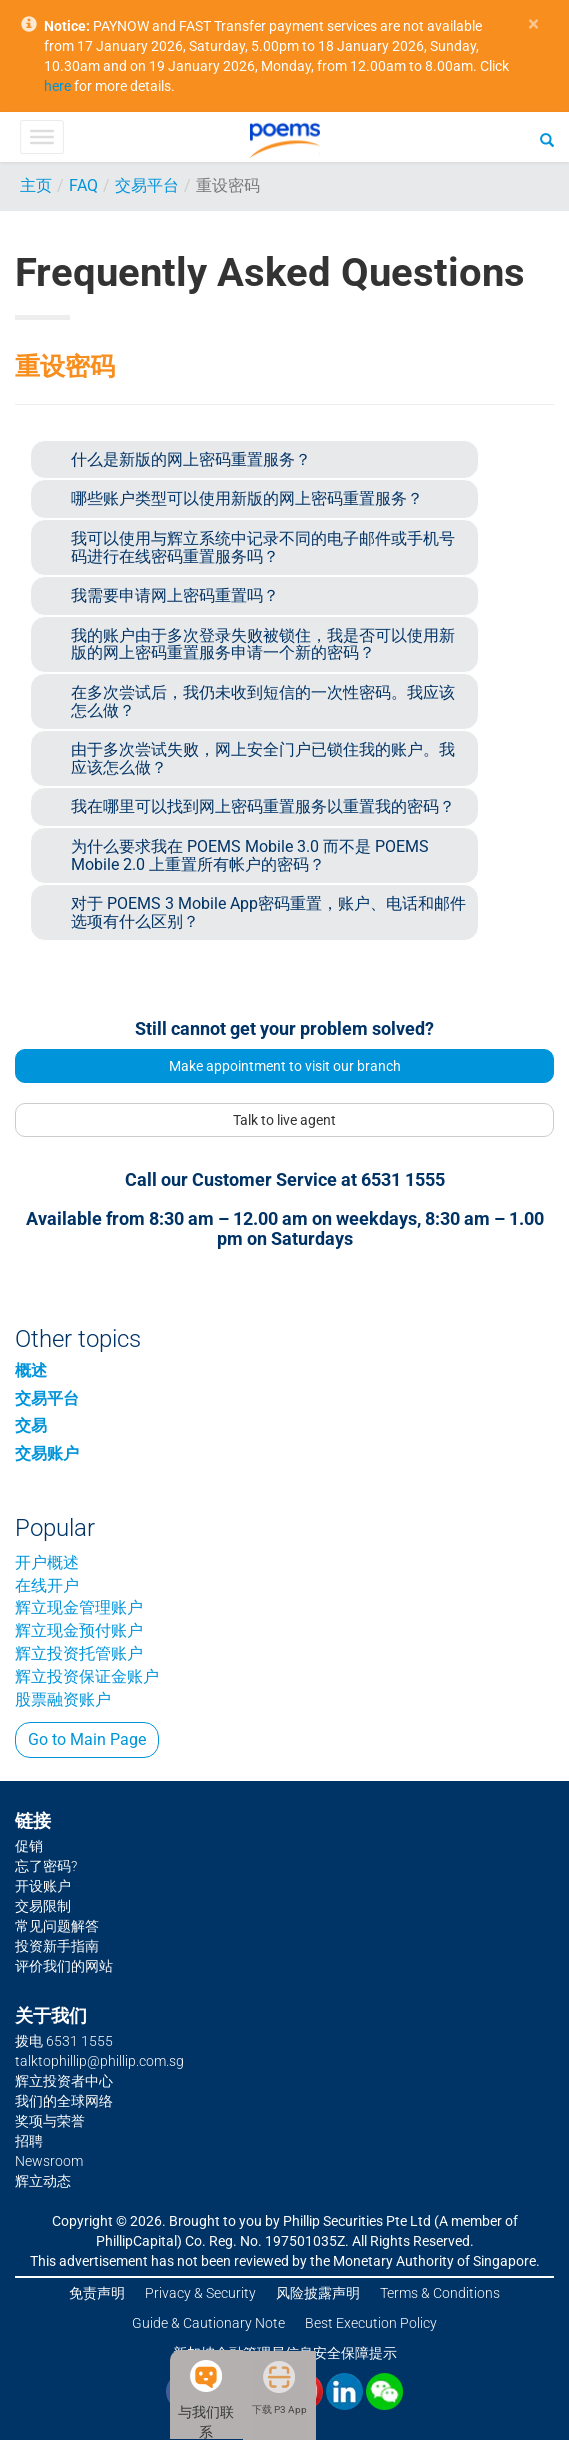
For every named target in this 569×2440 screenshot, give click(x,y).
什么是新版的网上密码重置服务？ (191, 459)
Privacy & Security (200, 2293)
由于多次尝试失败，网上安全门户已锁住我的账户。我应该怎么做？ (263, 758)
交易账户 (47, 1453)
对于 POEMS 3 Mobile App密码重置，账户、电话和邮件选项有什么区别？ (268, 912)
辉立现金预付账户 (79, 1630)
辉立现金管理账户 (79, 1607)
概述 (31, 1370)
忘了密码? (46, 1866)
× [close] (533, 24)
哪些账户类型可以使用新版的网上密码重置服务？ (247, 498)
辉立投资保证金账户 (87, 1676)
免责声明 (97, 2293)
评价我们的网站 (64, 1966)
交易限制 (43, 1906)
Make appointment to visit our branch (285, 1066)
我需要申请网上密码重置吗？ (175, 595)
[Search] (547, 139)
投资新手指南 (57, 1946)
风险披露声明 (318, 2293)
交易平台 (147, 185)
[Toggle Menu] (41, 137)
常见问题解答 (57, 1926)
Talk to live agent (284, 1120)
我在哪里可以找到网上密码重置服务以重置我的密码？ (263, 806)
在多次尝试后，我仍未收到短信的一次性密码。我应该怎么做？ (263, 701)
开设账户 (43, 1886)
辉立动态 (43, 2181)
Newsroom (49, 2161)
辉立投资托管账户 (79, 1653)
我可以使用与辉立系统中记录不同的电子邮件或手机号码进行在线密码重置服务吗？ (263, 547)
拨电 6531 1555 (64, 2041)
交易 (31, 1425)
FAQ (83, 185)
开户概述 (47, 1562)
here (57, 86)
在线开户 (47, 1585)
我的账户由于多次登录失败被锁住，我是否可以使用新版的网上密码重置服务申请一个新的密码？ (263, 644)
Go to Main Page (87, 1739)
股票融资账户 (63, 1699)
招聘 (29, 2141)
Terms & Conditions (440, 2293)
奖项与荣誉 (50, 2121)
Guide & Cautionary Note (208, 2323)
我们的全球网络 (64, 2101)
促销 (29, 1846)
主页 (36, 185)
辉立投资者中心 (64, 2081)
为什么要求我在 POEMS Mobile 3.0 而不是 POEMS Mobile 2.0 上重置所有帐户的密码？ (250, 855)
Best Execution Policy (371, 2323)
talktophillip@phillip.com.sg (99, 2061)
